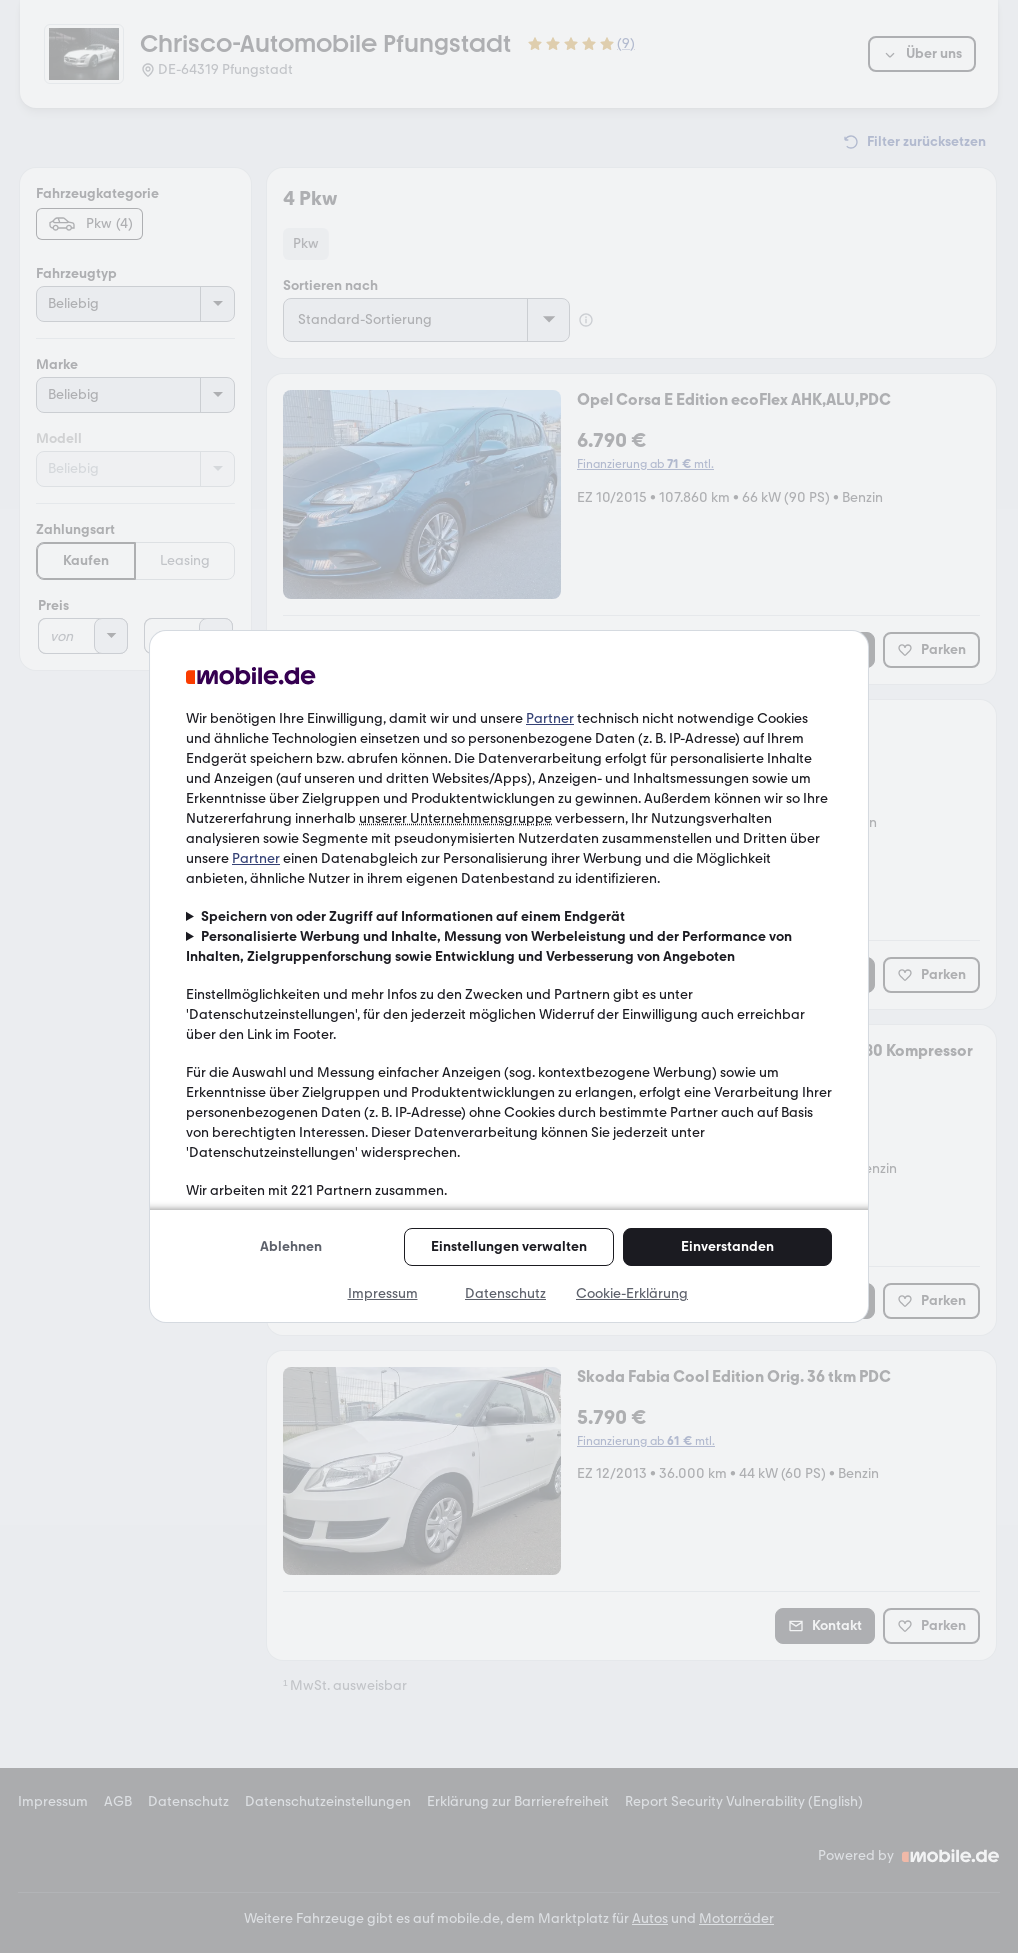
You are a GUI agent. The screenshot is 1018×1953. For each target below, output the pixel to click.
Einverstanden (727, 1246)
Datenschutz (505, 1293)
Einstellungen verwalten (509, 1246)
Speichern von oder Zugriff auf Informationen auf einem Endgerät (413, 916)
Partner (550, 718)
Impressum (383, 1293)
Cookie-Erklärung (632, 1293)
